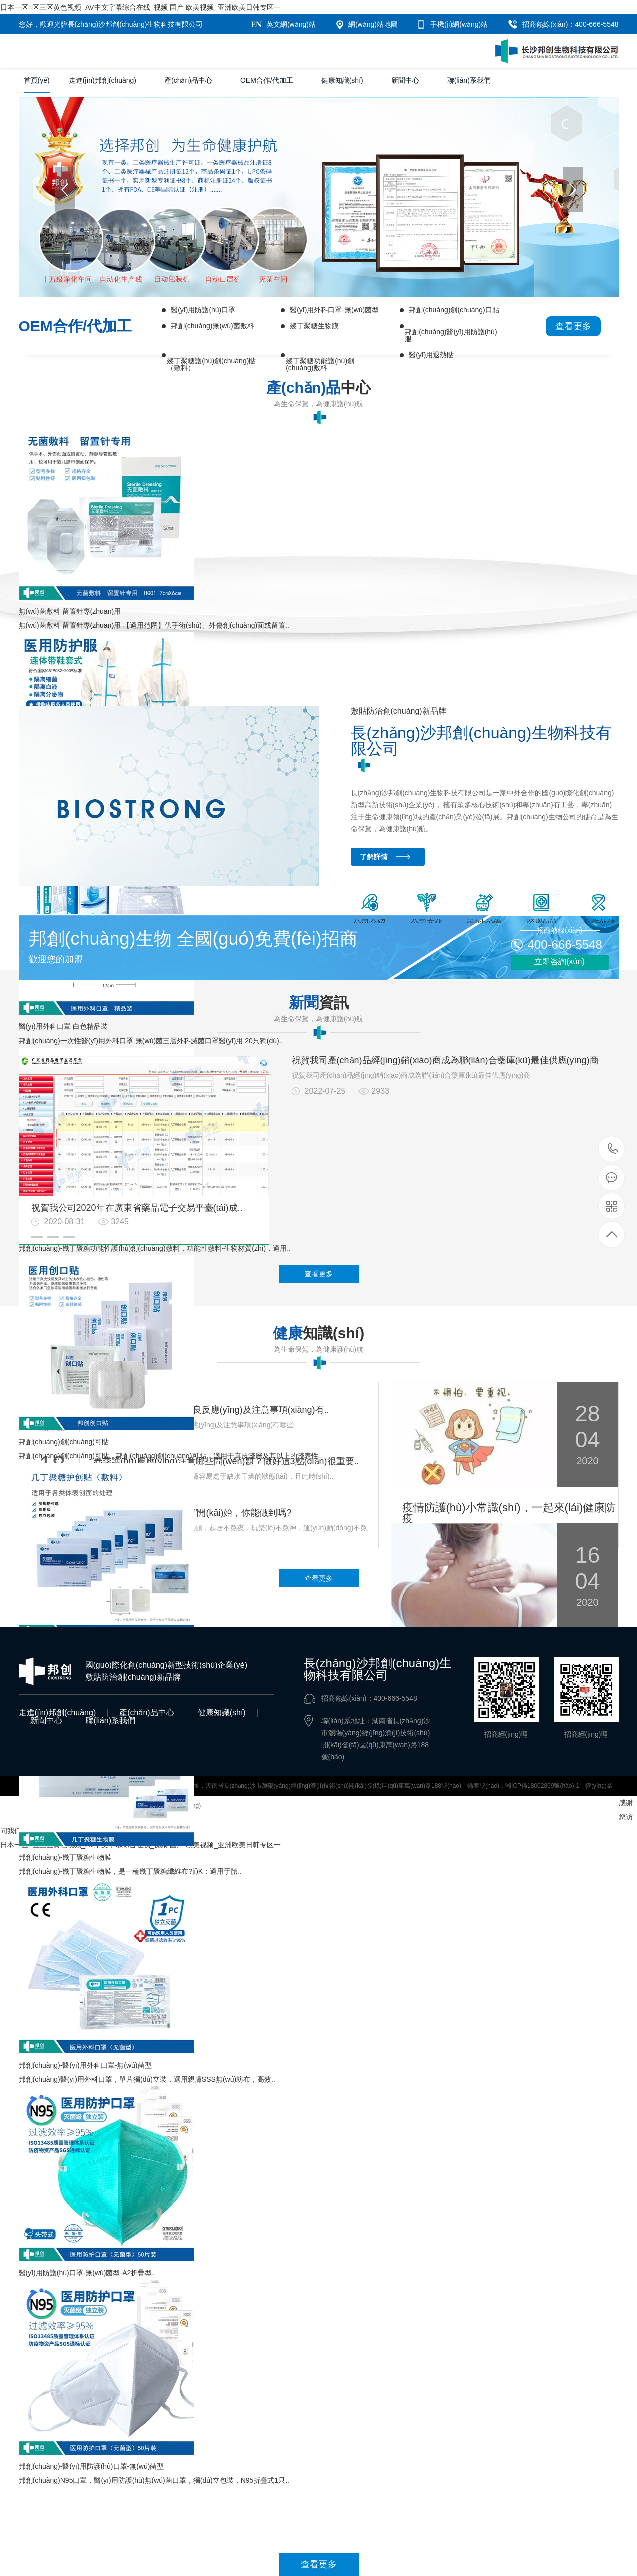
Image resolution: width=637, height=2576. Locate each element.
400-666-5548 (612, 1149)
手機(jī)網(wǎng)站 (459, 24)
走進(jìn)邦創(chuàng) (102, 80)
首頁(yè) (37, 84)
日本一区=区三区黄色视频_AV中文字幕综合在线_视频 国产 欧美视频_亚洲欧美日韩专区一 (140, 7)
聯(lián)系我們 (469, 80)
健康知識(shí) (342, 80)
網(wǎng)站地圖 (373, 24)
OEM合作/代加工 (266, 80)
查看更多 (573, 326)
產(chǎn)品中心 (188, 80)
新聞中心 (405, 80)
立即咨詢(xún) (559, 961)
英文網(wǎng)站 (291, 24)
